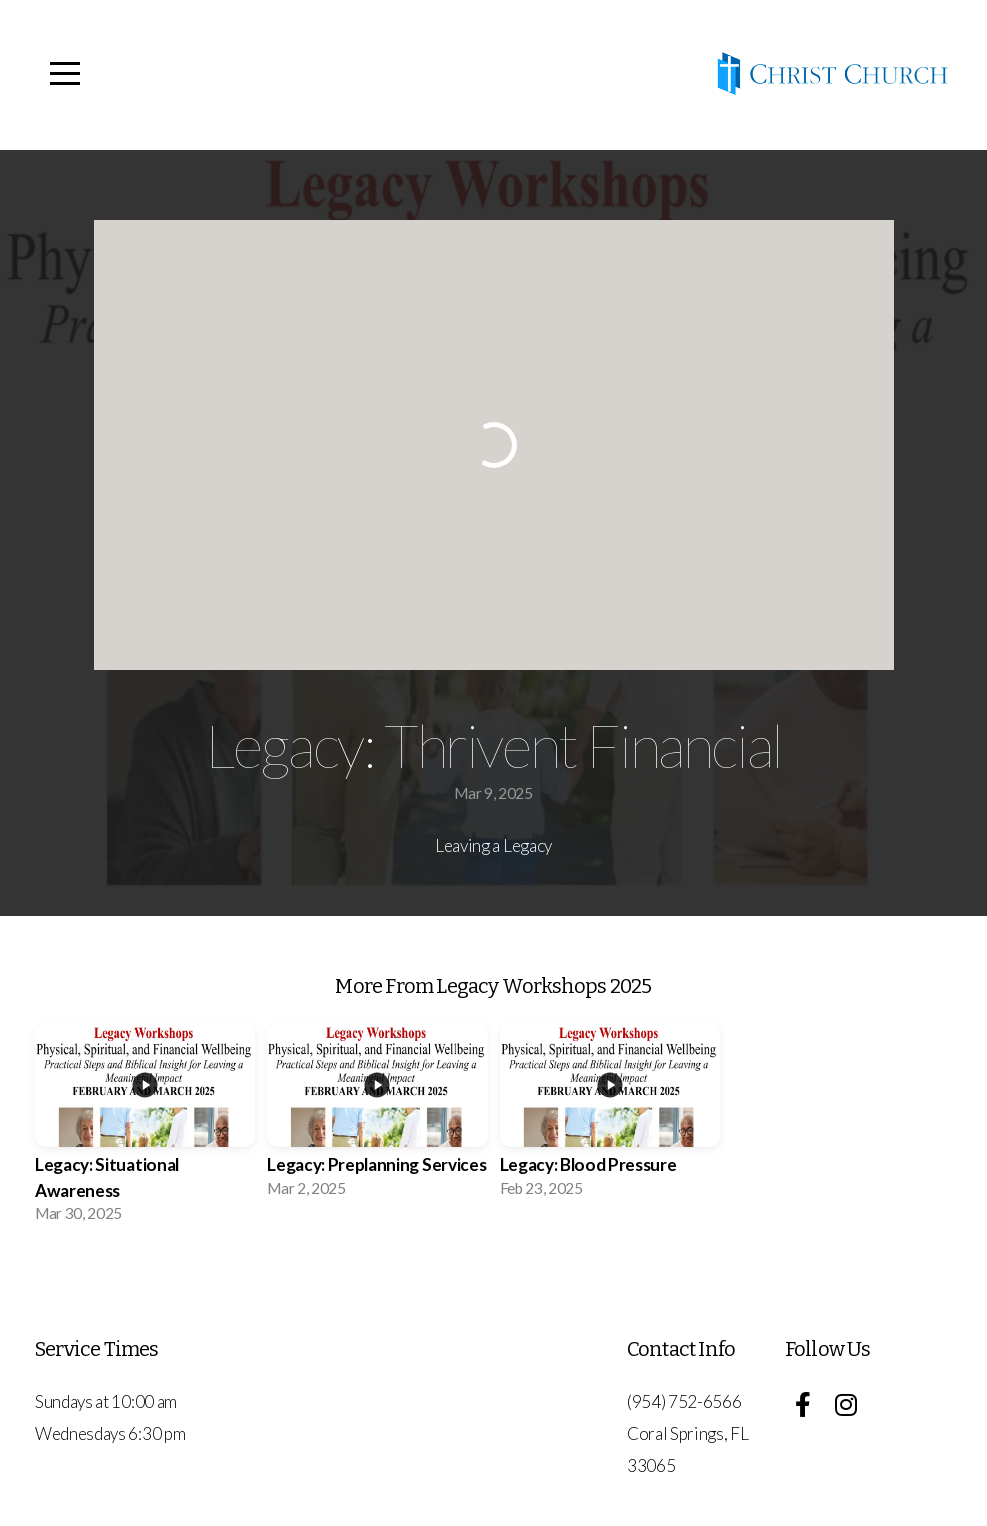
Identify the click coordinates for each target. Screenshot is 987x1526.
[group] (145, 1129)
